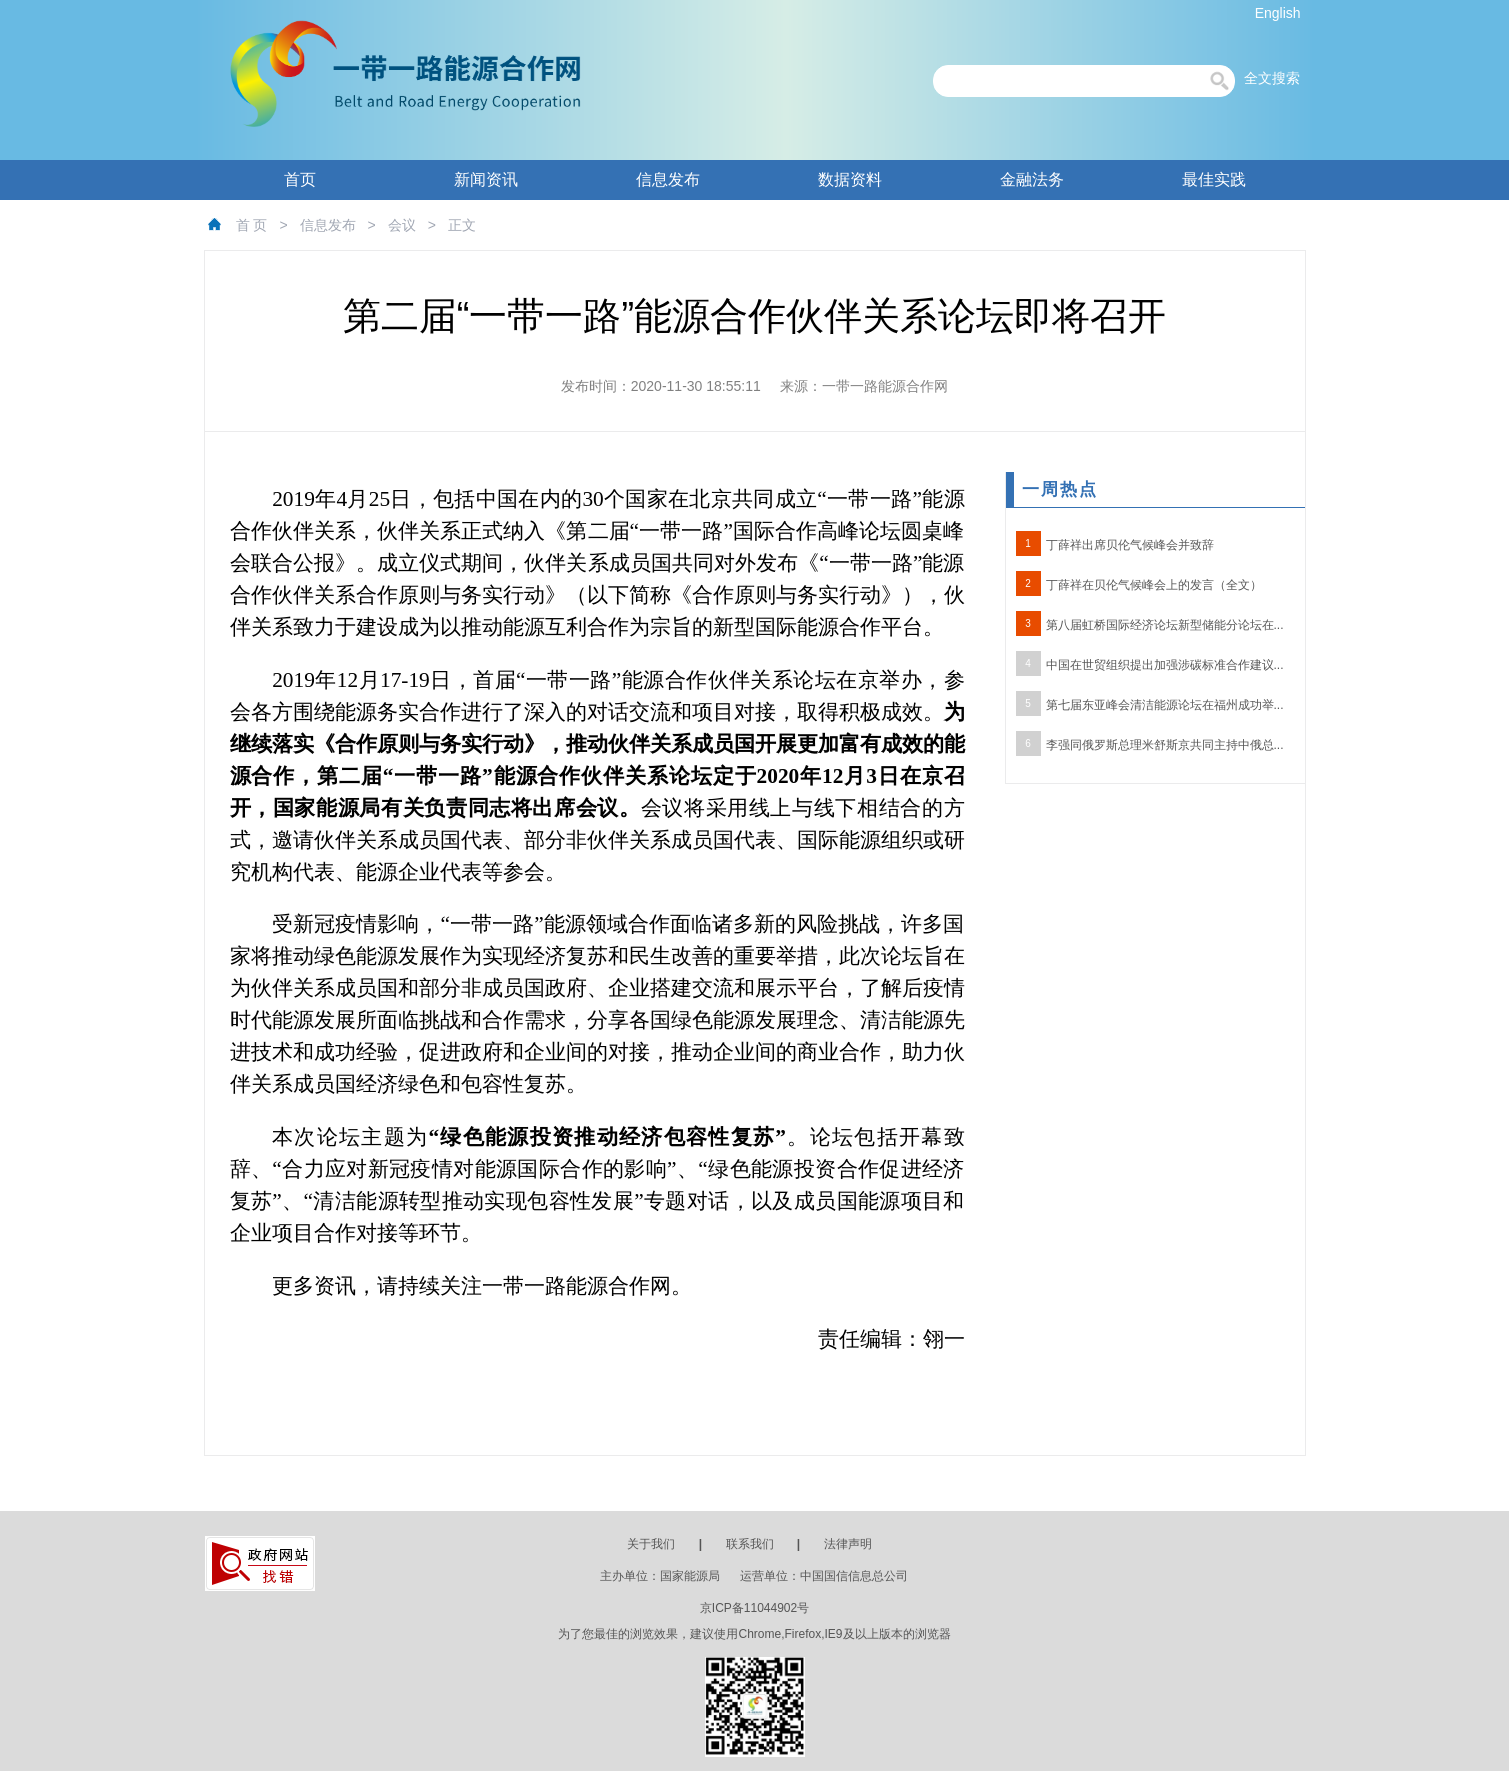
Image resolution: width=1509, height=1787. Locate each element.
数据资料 (850, 179)
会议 (402, 225)
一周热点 (1060, 489)
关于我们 (651, 1544)
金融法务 (1032, 179)
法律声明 (848, 1544)
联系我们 (750, 1544)
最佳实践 (1214, 179)
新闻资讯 (486, 179)
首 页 (252, 225)
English (1278, 13)
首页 (300, 179)
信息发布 (668, 179)
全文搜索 (1272, 78)
